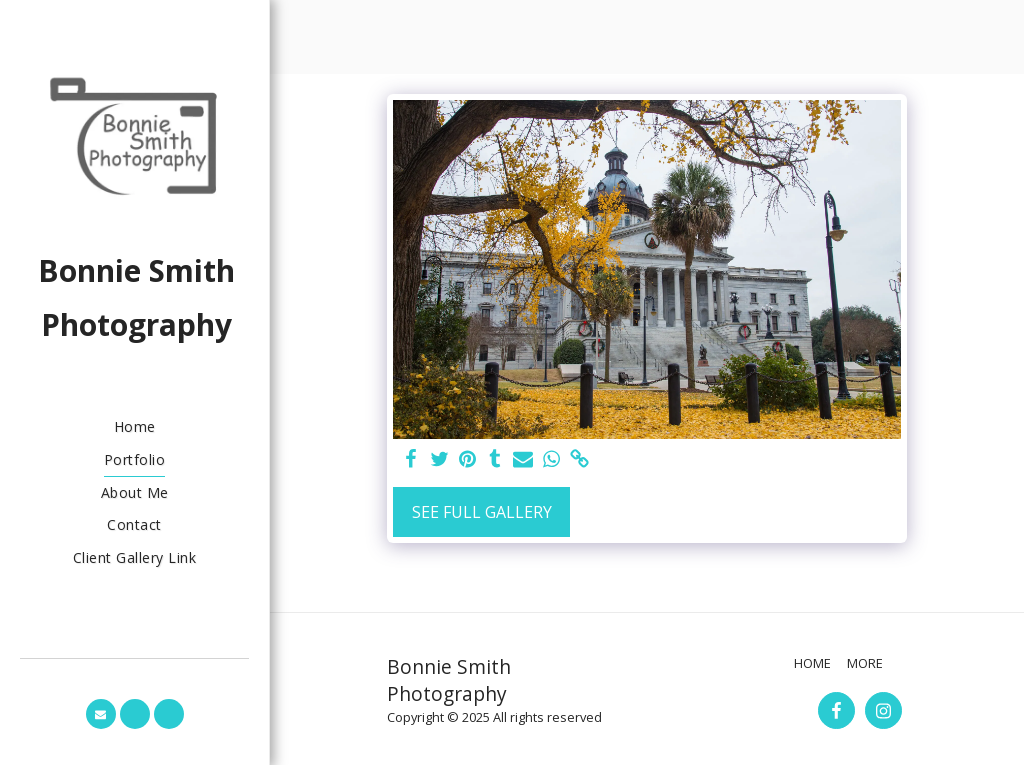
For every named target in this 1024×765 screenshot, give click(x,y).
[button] (101, 714)
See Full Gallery (482, 512)
